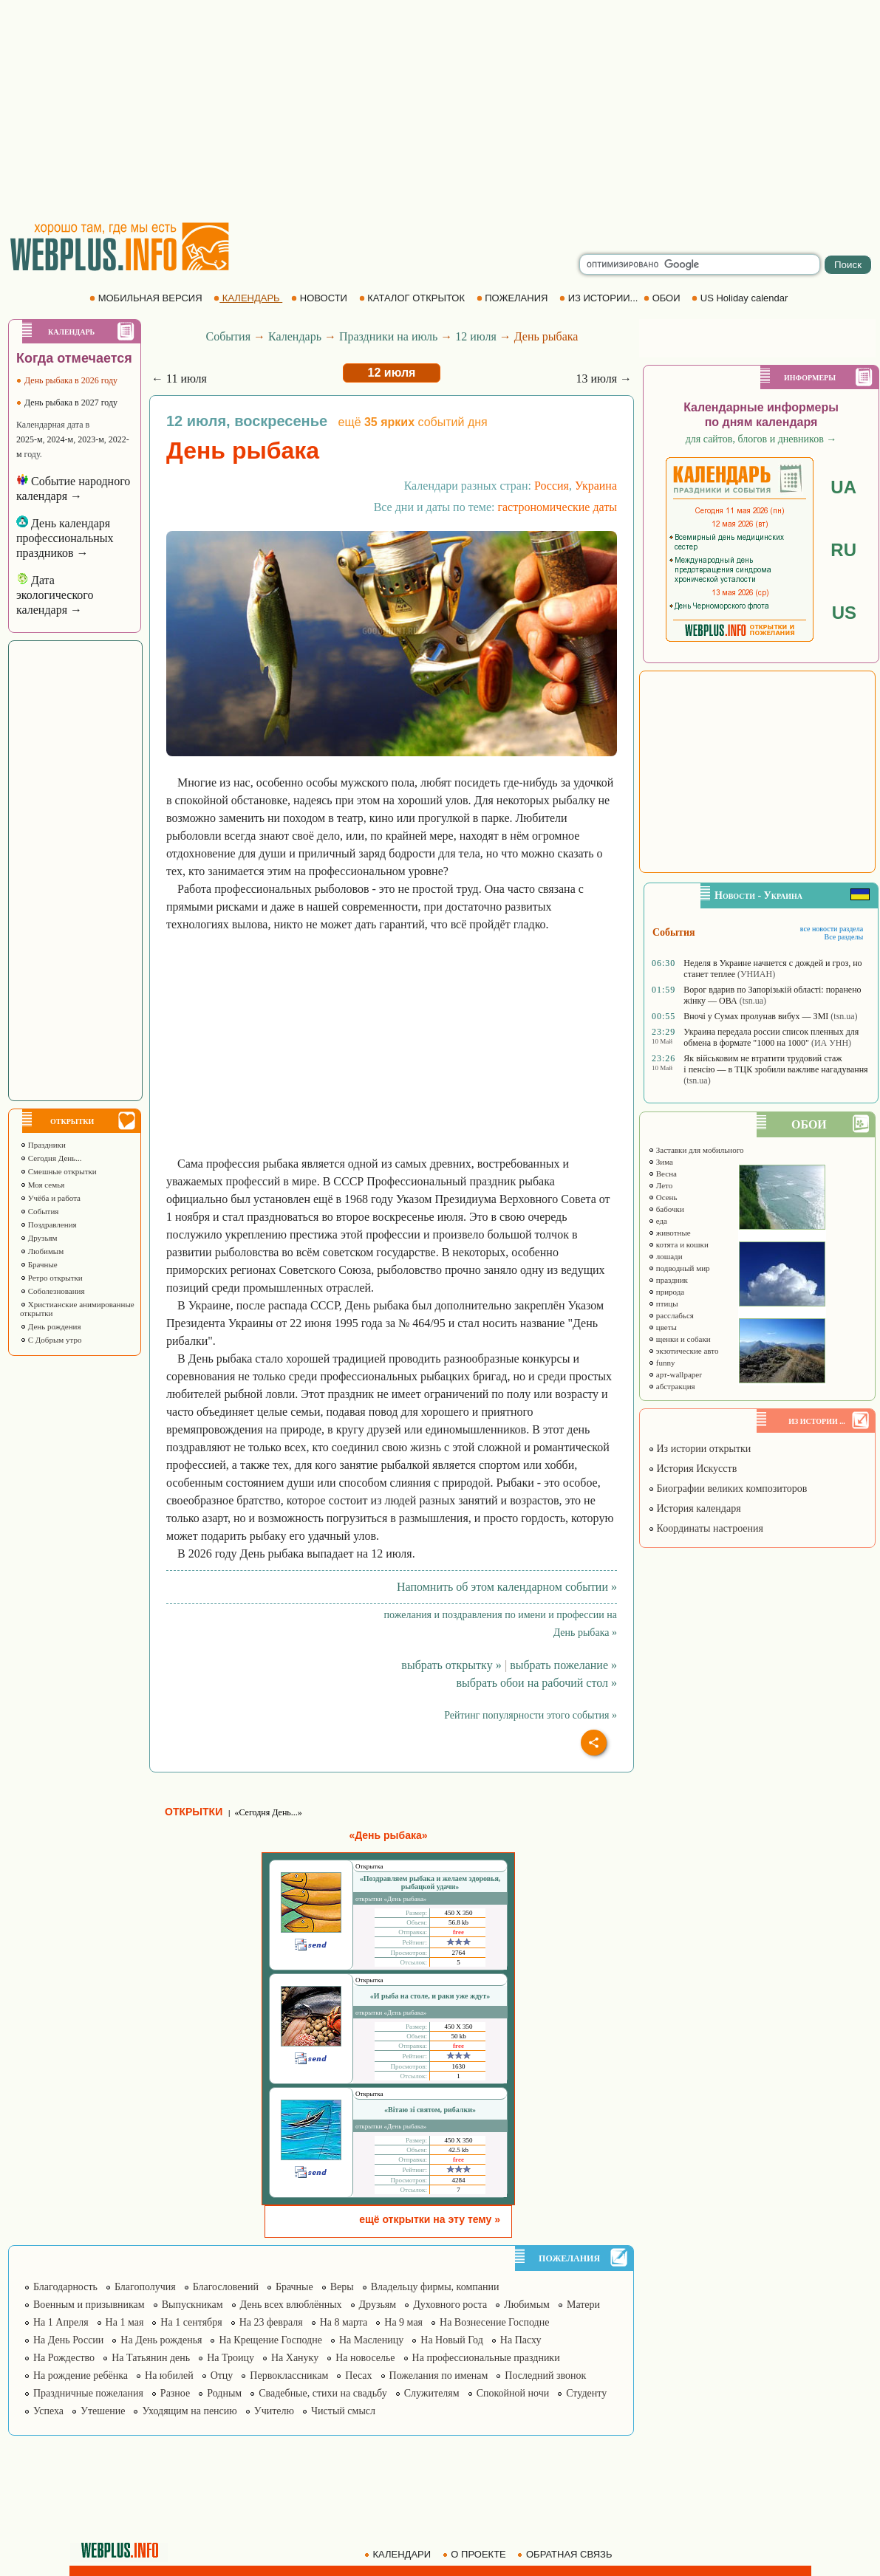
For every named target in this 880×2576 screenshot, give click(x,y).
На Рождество (64, 2357)
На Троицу (230, 2357)
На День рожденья (161, 2340)
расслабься (671, 1315)
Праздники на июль (388, 336)
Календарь (294, 336)
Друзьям (39, 1237)
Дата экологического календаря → (55, 595)
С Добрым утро (50, 1339)
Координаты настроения (705, 1528)
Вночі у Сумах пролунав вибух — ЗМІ (755, 1016)
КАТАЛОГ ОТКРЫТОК (413, 298)
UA (843, 487)
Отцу (222, 2375)
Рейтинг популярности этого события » (530, 1715)
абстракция (671, 1386)
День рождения (50, 1326)
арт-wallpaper (675, 1374)
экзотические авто (683, 1350)
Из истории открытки (699, 1448)
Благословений (226, 2286)
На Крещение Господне (270, 2340)
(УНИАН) (756, 974)
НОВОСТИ (320, 298)
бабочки (666, 1209)
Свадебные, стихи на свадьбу (323, 2393)
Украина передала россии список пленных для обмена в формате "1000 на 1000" (771, 1037)
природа (666, 1291)
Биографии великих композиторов (727, 1488)
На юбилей (169, 2375)
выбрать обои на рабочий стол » (537, 1682)
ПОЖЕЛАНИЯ (513, 298)
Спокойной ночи (513, 2393)
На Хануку (294, 2357)
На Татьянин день (151, 2357)
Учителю (274, 2410)
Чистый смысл (343, 2410)
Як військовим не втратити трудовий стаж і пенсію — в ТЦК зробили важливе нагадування (775, 1064)
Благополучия (145, 2286)
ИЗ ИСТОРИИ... (600, 298)
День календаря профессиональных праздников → (65, 538)
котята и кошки (678, 1244)
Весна (662, 1173)
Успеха (48, 2410)
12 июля (475, 336)
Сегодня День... (51, 1158)
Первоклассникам (289, 2375)
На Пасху (521, 2340)
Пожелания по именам (438, 2375)
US (844, 613)
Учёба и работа (50, 1197)
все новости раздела (831, 929)
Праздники (43, 1144)
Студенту (586, 2393)
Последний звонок (545, 2375)
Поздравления (48, 1224)
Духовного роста (450, 2304)
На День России (68, 2340)
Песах (358, 2375)
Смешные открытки (58, 1171)
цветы (662, 1327)
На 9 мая (403, 2322)
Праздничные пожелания (88, 2393)
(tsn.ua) (753, 1001)
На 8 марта (344, 2322)
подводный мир (679, 1268)
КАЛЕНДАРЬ (248, 298)
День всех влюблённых (291, 2304)
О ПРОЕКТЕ (476, 2554)
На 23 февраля (271, 2322)
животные (669, 1232)
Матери (583, 2304)
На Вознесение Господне (494, 2322)
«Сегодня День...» (268, 1812)
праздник (668, 1279)
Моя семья (42, 1184)
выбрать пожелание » (563, 1665)
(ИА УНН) (831, 1043)
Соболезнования (52, 1291)
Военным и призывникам (89, 2304)
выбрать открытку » (451, 1665)
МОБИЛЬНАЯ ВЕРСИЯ (147, 298)
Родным (224, 2393)
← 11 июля (179, 378)
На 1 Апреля (61, 2322)
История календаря (694, 1508)
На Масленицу (371, 2340)
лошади (665, 1256)
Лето (660, 1185)
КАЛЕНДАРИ (399, 2554)
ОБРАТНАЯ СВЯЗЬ (566, 2554)
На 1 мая (125, 2322)
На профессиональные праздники (486, 2357)
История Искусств (692, 1468)
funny (661, 1362)
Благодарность (65, 2286)
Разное (175, 2393)
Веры (342, 2286)
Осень (663, 1197)
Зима (660, 1161)
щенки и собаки (679, 1339)
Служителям (432, 2393)
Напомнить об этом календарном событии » (507, 1586)
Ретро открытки (51, 1277)
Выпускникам (192, 2304)
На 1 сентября (191, 2322)
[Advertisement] (440, 110)
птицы (663, 1303)
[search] (699, 264)
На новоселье (365, 2357)
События (39, 1211)
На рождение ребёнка (80, 2375)
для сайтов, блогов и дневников (761, 439)
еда (657, 1220)
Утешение (103, 2410)
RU (843, 550)
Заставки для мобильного (696, 1149)
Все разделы (843, 937)
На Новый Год (451, 2340)
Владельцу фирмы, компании (435, 2286)
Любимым (42, 1251)
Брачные (39, 1264)
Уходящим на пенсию (189, 2410)
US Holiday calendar (741, 298)
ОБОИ (663, 298)
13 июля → (604, 378)
